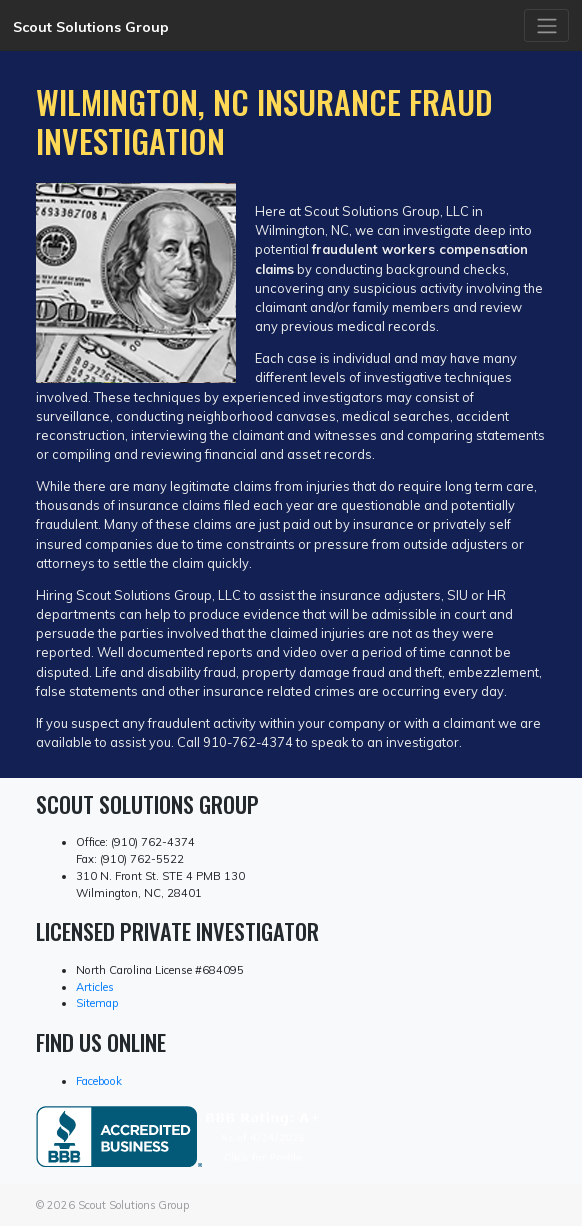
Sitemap (97, 1003)
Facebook (99, 1081)
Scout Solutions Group (91, 27)
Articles (95, 987)
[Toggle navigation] (546, 25)
